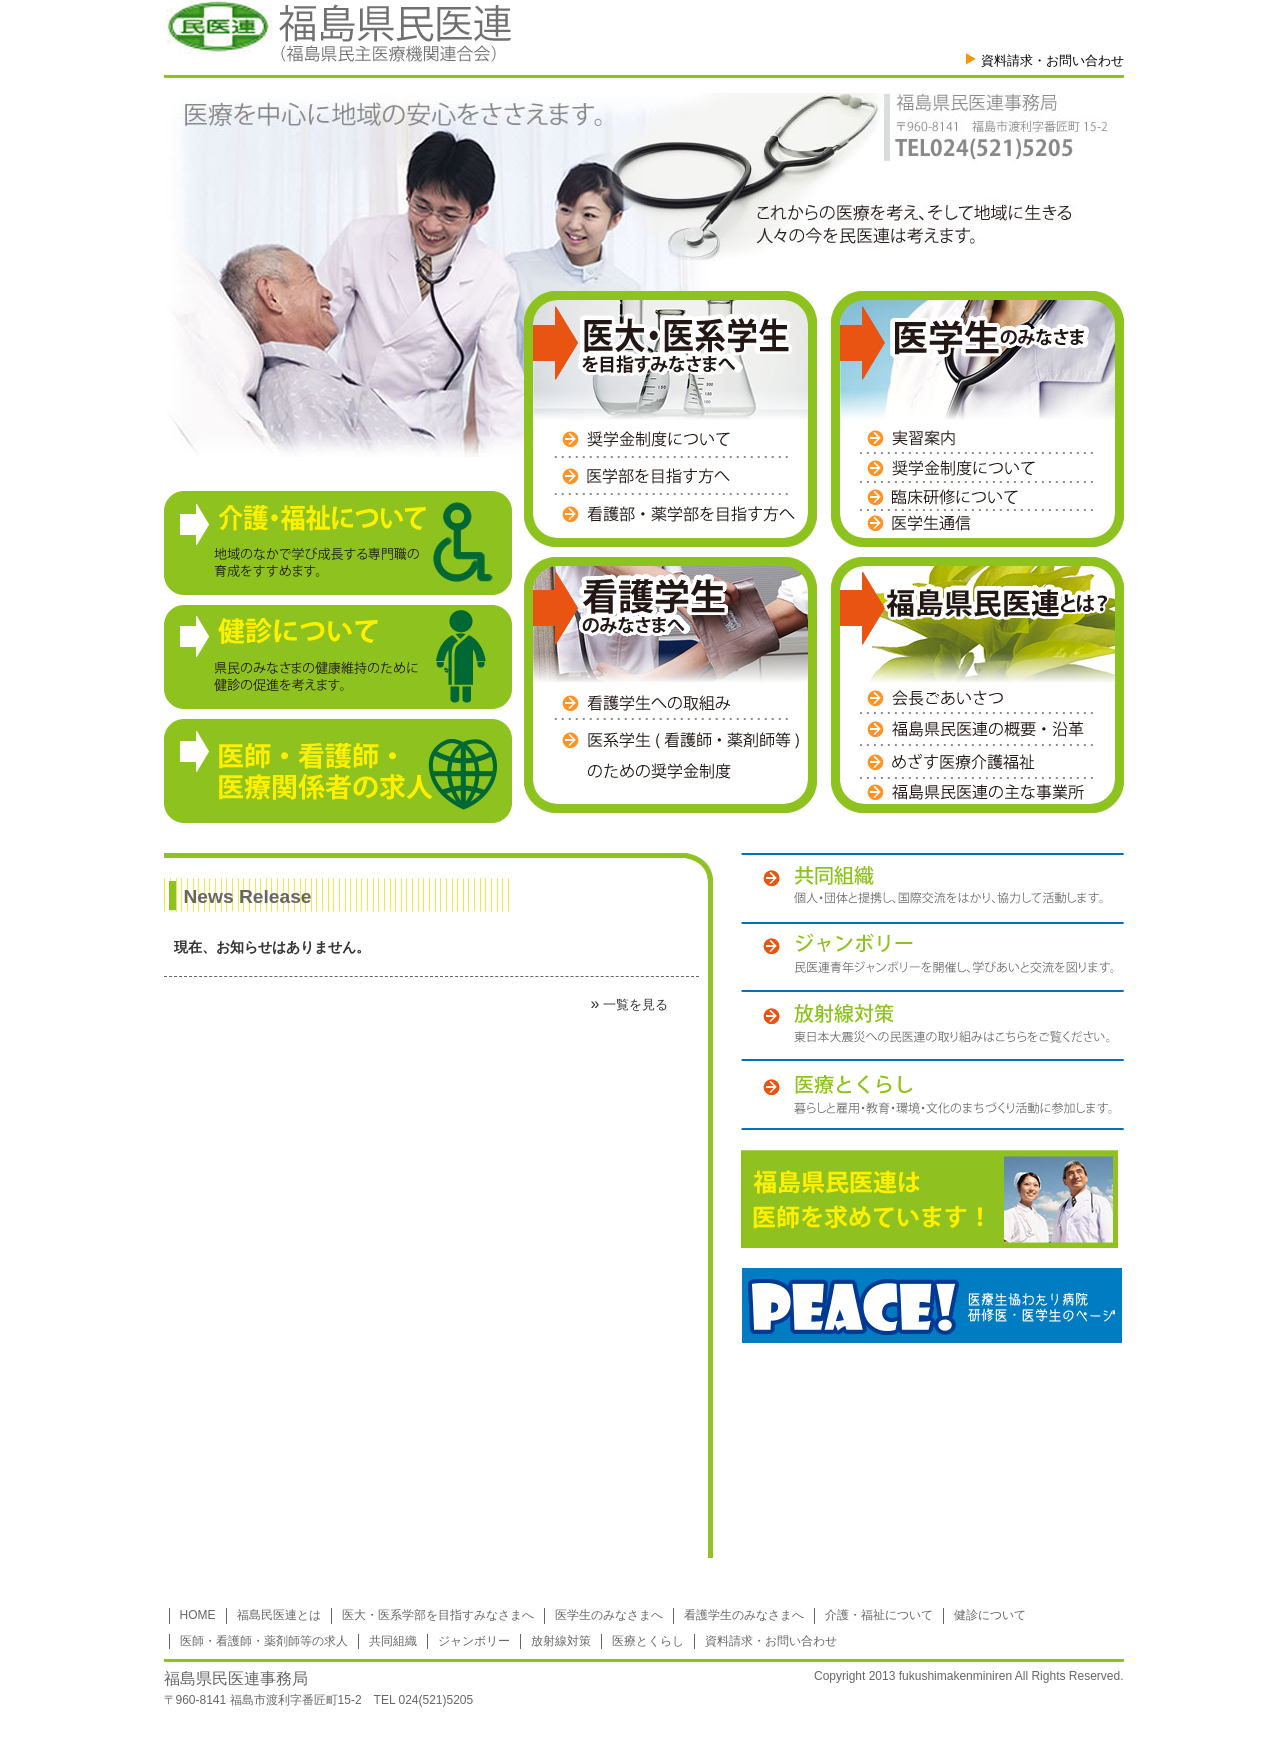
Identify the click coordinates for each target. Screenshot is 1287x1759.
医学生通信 (977, 523)
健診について (990, 1615)
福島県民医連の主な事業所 (977, 790)
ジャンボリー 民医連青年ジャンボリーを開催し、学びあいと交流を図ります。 (932, 956)
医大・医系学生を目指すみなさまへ (662, 343)
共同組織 (393, 1641)
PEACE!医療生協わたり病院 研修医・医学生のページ (932, 1305)
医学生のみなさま (964, 343)
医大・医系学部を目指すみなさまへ (438, 1615)
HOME (198, 1615)
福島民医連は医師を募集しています (929, 1199)
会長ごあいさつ (977, 702)
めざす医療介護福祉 (977, 762)
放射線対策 (561, 1641)
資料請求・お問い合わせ (1052, 60)
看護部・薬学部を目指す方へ (674, 510)
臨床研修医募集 (977, 497)
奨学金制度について (674, 444)
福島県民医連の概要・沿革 (977, 730)
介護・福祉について (879, 1615)
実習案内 (977, 442)
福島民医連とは (279, 1615)
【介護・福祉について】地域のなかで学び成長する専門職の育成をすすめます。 (338, 543)
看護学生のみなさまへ (630, 608)
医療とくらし (648, 1641)
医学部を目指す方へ (674, 476)
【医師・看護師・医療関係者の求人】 (338, 771)
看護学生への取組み (676, 707)
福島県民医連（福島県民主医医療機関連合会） (338, 31)
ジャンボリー (474, 1641)
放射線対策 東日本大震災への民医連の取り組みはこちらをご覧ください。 (932, 1024)
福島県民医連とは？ (974, 608)
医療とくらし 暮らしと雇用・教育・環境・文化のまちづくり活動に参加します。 (932, 1094)
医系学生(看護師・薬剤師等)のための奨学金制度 (676, 750)
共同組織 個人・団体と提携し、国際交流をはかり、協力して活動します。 (932, 887)
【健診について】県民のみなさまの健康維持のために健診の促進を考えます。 (338, 657)
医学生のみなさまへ (609, 1615)
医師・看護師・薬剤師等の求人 (264, 1641)
